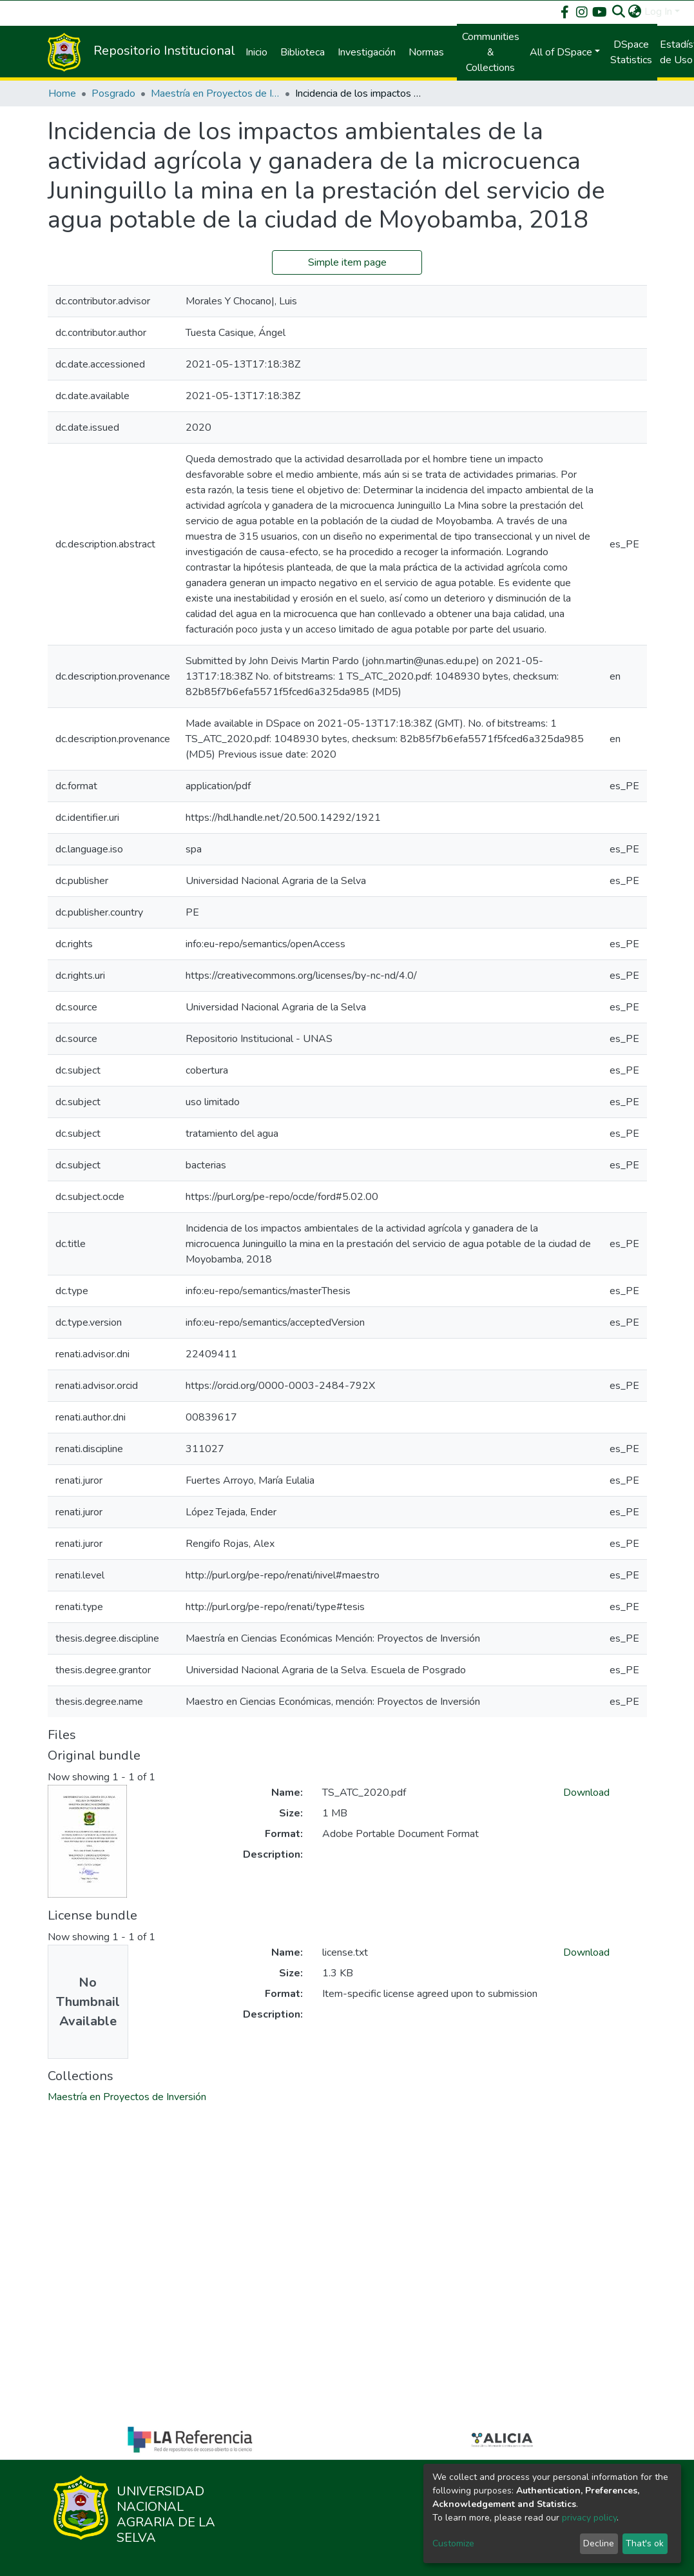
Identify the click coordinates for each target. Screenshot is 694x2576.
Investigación (367, 52)
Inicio (256, 52)
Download (586, 1792)
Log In (658, 12)
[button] (635, 11)
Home (62, 93)
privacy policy (589, 2518)
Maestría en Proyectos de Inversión (215, 93)
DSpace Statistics (631, 52)
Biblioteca (302, 52)
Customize (453, 2543)
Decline (598, 2543)
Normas (426, 52)
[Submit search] (619, 11)
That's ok (645, 2543)
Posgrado (113, 93)
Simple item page (347, 262)
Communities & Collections (490, 52)
